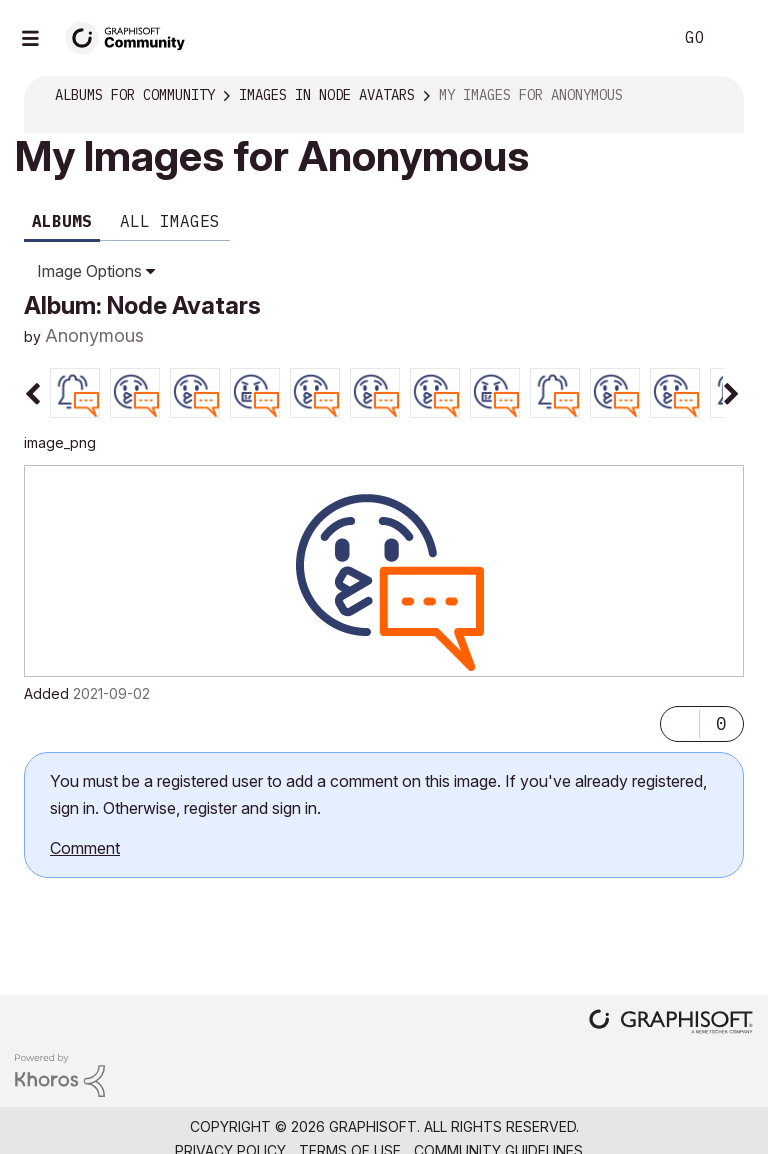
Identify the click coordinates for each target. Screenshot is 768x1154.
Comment (85, 848)
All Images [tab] (170, 221)
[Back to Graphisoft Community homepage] (132, 36)
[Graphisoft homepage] (671, 1020)
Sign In (736, 38)
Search (635, 38)
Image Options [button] (89, 271)
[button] (680, 719)
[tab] (75, 391)
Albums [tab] (62, 221)
